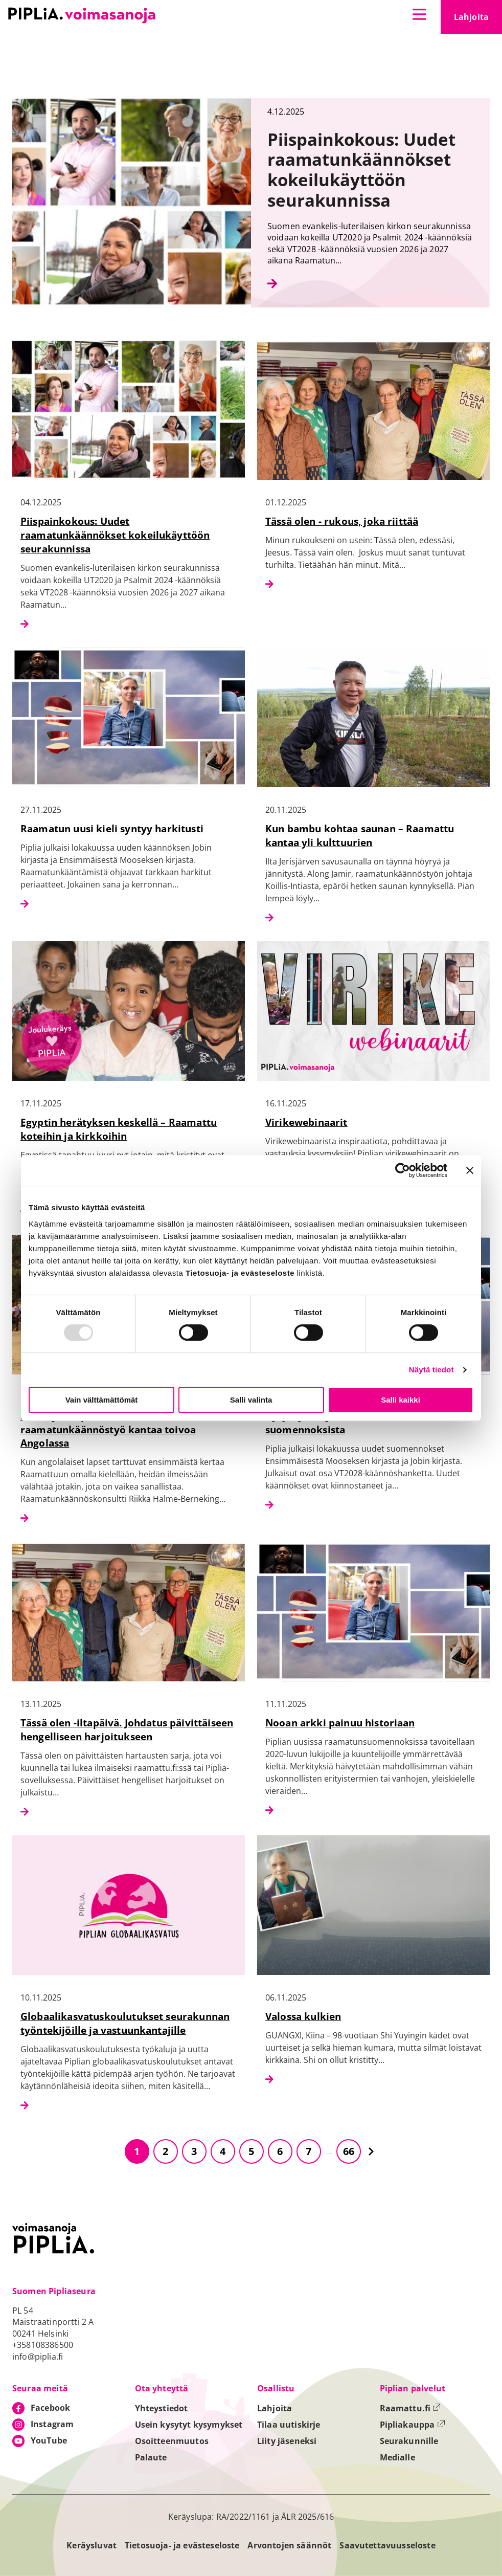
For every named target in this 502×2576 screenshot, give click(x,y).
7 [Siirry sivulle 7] (308, 2151)
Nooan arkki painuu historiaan (340, 1722)
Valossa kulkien (303, 2016)
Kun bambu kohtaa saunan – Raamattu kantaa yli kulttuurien (359, 835)
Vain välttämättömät (101, 1399)
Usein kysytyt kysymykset (189, 2424)
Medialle (397, 2457)
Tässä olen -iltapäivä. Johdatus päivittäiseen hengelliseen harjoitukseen (126, 1729)
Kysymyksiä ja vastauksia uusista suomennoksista (346, 1422)
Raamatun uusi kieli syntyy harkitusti (111, 828)
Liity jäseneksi (286, 2441)
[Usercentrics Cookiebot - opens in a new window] (402, 1170)
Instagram (52, 2424)
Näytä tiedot (431, 1369)
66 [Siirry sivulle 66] (348, 2151)
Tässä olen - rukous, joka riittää (341, 521)
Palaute (151, 2457)
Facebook (50, 2407)
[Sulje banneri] (469, 1170)
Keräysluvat (91, 2545)
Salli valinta (251, 1399)
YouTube (49, 2440)
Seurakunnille (409, 2441)
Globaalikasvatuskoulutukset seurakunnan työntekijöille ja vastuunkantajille (125, 2023)
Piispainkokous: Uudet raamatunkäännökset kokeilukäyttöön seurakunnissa (115, 535)
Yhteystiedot (161, 2408)
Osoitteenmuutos (172, 2441)
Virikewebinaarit (306, 1122)
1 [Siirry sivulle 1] (137, 2151)
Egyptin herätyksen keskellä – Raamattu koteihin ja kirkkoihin (118, 1129)
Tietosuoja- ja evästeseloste (182, 2545)
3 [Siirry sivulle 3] (194, 2151)
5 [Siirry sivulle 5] (251, 2151)
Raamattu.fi (410, 2408)
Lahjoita (478, 20)
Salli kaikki (400, 1399)
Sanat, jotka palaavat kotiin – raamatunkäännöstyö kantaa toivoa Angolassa (108, 1429)
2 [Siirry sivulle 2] (165, 2151)
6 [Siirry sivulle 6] (280, 2151)
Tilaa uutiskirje (289, 2424)
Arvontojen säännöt (289, 2545)
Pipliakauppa (412, 2424)
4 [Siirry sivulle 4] (222, 2151)
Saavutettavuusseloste (387, 2545)
